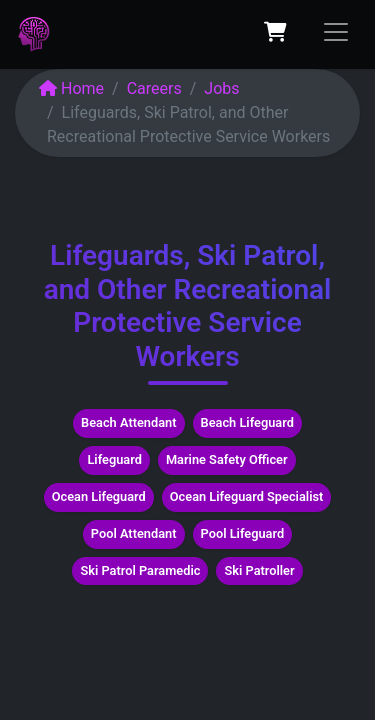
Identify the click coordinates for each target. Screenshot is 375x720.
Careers (154, 88)
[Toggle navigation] (336, 32)
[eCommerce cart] (275, 32)
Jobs (221, 88)
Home (71, 88)
